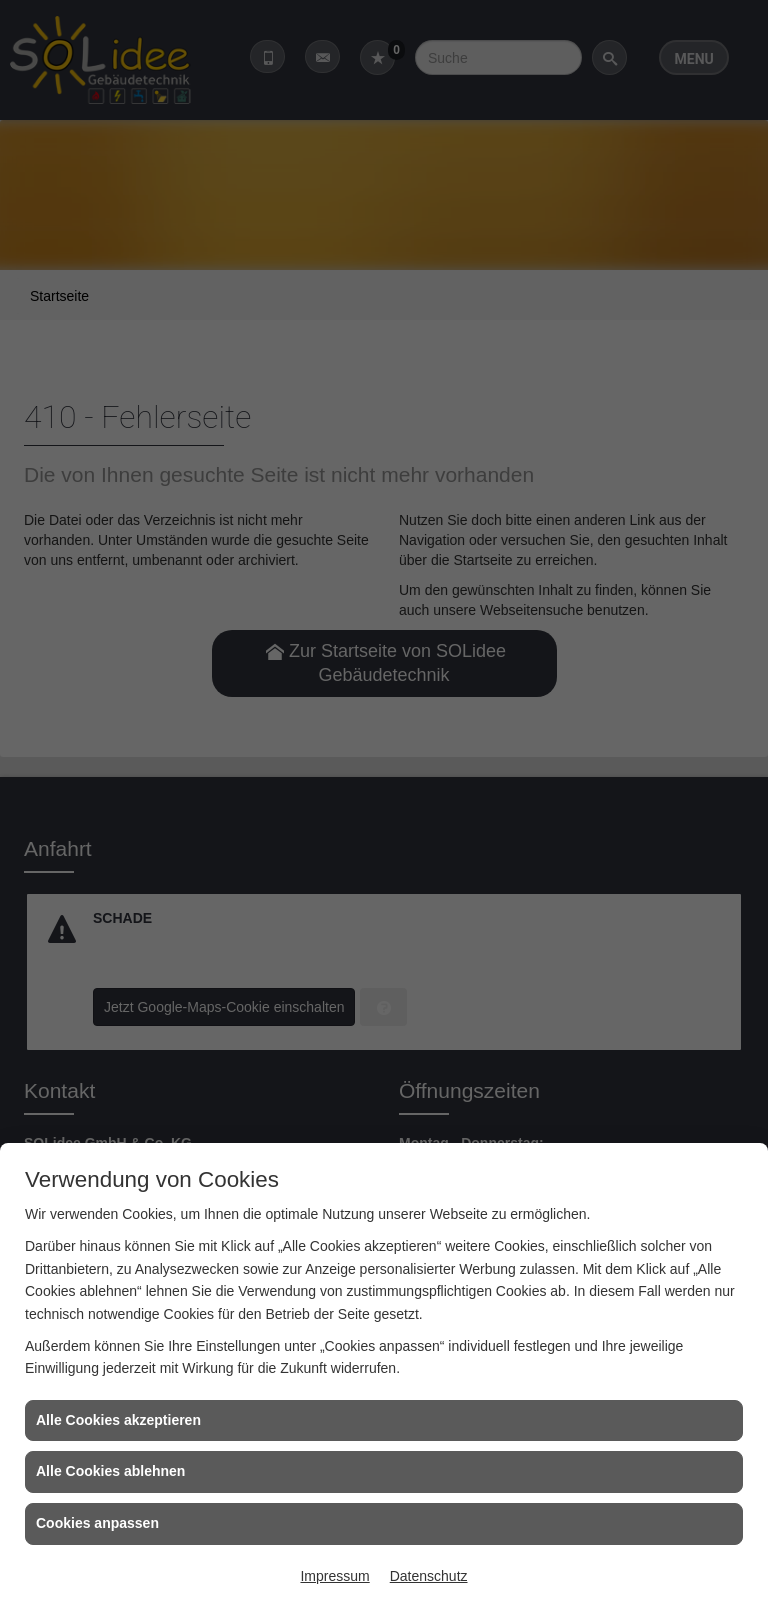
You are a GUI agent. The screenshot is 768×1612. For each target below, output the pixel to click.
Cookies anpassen (97, 1523)
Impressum (334, 1576)
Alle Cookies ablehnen (110, 1471)
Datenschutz (429, 1576)
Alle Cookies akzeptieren (118, 1420)
